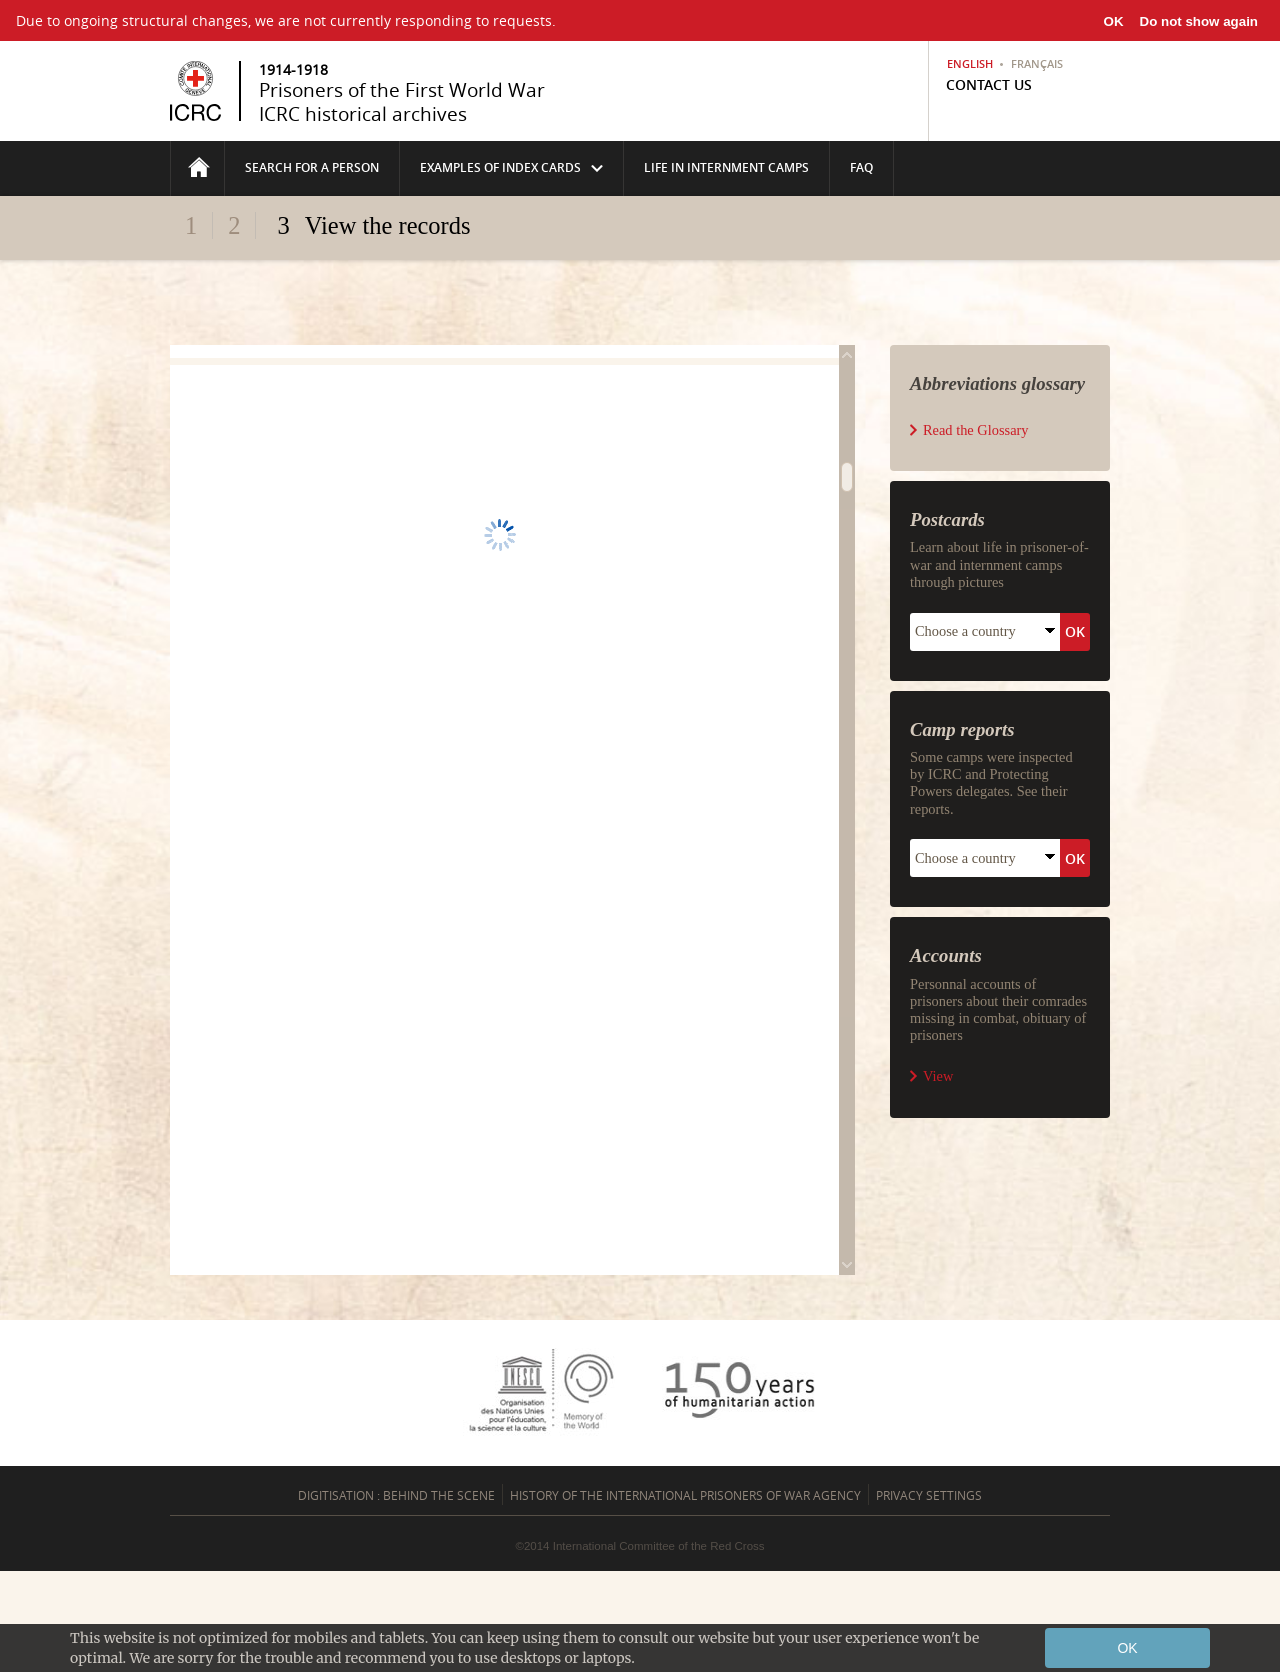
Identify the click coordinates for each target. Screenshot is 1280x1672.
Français (1037, 64)
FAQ (861, 167)
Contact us (989, 84)
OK (1114, 21)
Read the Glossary (976, 430)
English (970, 64)
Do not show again (1199, 21)
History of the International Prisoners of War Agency (685, 1495)
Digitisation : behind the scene (396, 1495)
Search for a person (312, 167)
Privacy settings (929, 1495)
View (938, 1076)
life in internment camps (726, 167)
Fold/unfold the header (640, 262)
